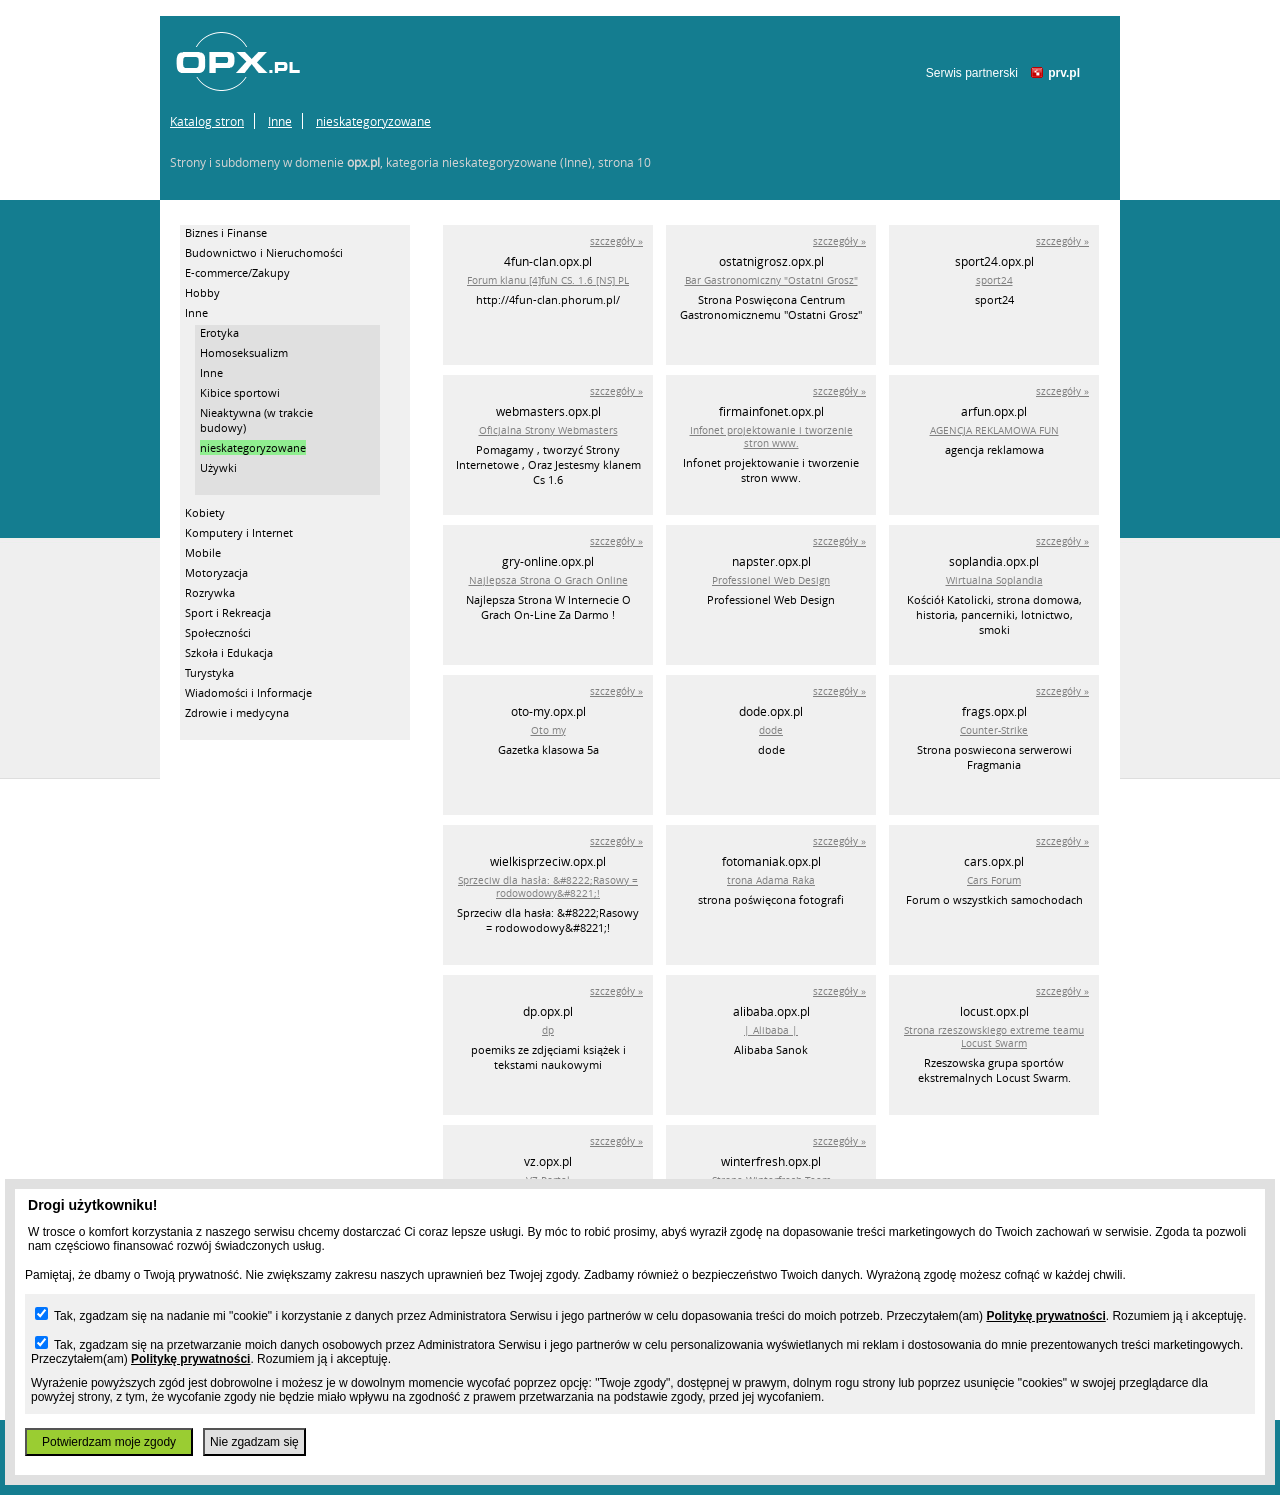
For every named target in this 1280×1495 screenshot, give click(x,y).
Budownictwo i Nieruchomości (264, 252)
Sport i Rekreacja (228, 612)
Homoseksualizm (244, 352)
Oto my (548, 730)
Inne (280, 121)
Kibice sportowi (240, 392)
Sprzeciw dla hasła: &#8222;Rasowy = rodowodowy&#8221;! (548, 887)
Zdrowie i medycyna (237, 712)
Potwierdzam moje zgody (109, 1442)
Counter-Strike (994, 730)
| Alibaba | (771, 1030)
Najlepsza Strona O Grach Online (548, 580)
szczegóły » (616, 241)
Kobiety (205, 512)
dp (548, 1030)
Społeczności (218, 632)
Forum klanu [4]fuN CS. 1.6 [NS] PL (548, 280)
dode (771, 730)
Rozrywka (210, 592)
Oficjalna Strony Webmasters (548, 430)
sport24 (994, 280)
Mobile (203, 552)
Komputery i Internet (239, 532)
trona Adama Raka (771, 880)
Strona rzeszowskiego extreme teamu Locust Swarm (994, 1037)
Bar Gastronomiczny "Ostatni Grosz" (771, 280)
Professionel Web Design (771, 580)
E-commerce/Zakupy (237, 272)
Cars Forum (994, 880)
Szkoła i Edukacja (229, 652)
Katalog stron (207, 121)
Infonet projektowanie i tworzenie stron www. (771, 437)
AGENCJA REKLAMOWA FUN (994, 430)
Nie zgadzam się (254, 1442)
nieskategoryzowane (373, 121)
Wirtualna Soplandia (994, 580)
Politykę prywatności (1045, 1316)
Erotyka (219, 332)
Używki (218, 467)
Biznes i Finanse (226, 232)
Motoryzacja (216, 572)
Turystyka (209, 672)
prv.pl (1064, 73)
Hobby (202, 292)
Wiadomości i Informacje (248, 692)
